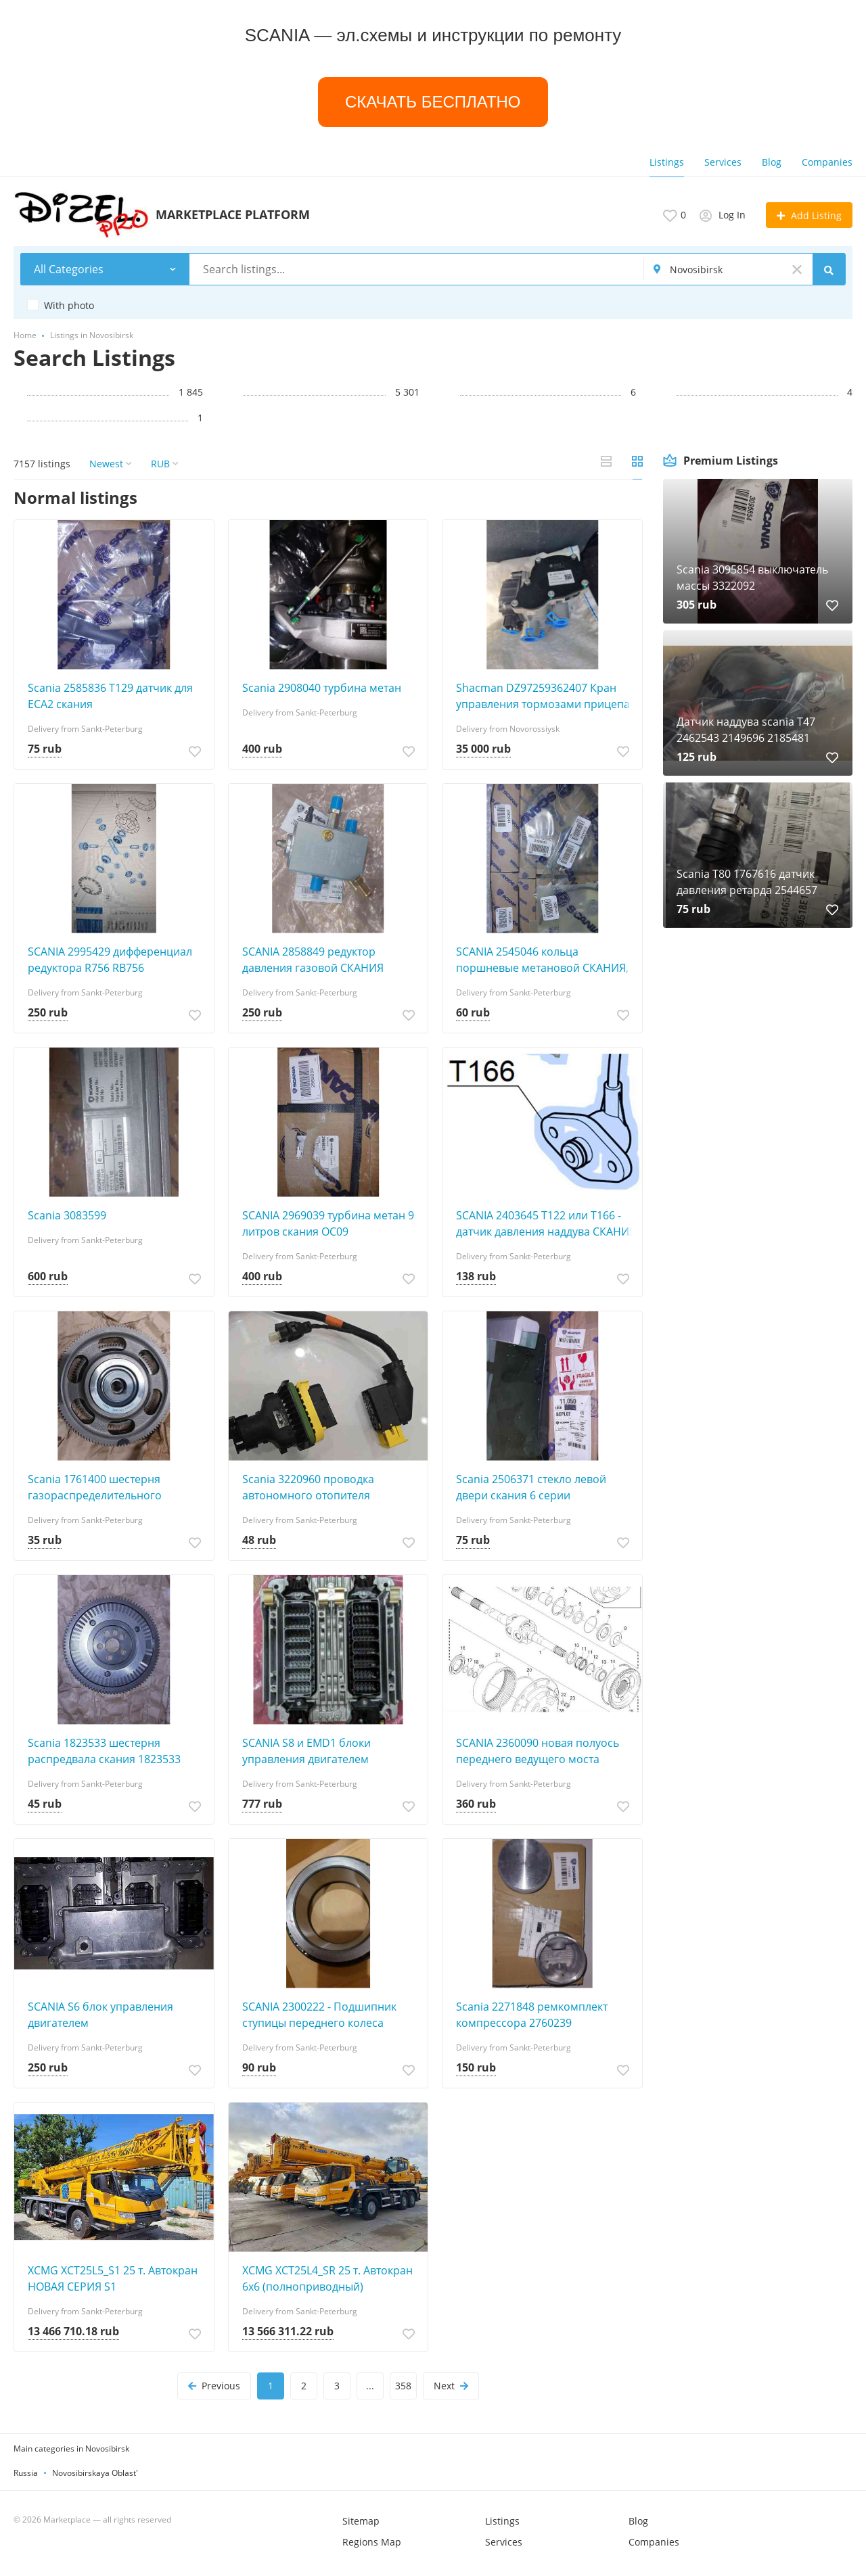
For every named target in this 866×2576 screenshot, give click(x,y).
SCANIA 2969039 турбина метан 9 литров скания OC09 (328, 1223)
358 (403, 2385)
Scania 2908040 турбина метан (321, 687)
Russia (26, 2473)
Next (451, 2385)
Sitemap (361, 2520)
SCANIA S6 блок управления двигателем (100, 2014)
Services (723, 162)
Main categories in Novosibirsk (71, 2448)
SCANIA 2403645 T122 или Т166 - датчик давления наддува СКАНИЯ (546, 1223)
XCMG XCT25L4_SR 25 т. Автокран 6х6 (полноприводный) (327, 2278)
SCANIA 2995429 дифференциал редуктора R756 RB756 (110, 959)
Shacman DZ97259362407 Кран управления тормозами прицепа (543, 695)
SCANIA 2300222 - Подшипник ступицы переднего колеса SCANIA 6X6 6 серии (319, 2015)
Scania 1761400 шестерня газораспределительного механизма (95, 1487)
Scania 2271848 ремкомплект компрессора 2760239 (532, 2014)
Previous (214, 2385)
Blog (771, 162)
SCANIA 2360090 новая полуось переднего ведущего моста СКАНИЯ (537, 1751)
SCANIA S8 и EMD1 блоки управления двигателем (306, 1750)
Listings (667, 162)
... (370, 2385)
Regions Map (371, 2541)
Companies (827, 162)
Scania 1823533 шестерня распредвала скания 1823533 (104, 1750)
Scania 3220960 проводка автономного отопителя (308, 1487)
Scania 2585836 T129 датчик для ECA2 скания (110, 695)
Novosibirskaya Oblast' (95, 2473)
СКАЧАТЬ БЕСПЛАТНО (433, 102)
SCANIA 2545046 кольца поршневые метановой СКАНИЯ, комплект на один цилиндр (542, 960)
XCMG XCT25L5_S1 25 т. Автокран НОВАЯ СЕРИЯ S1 (113, 2278)
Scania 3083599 (67, 1215)
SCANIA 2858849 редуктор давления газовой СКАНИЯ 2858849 (313, 960)
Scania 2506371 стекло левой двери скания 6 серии (531, 1487)
